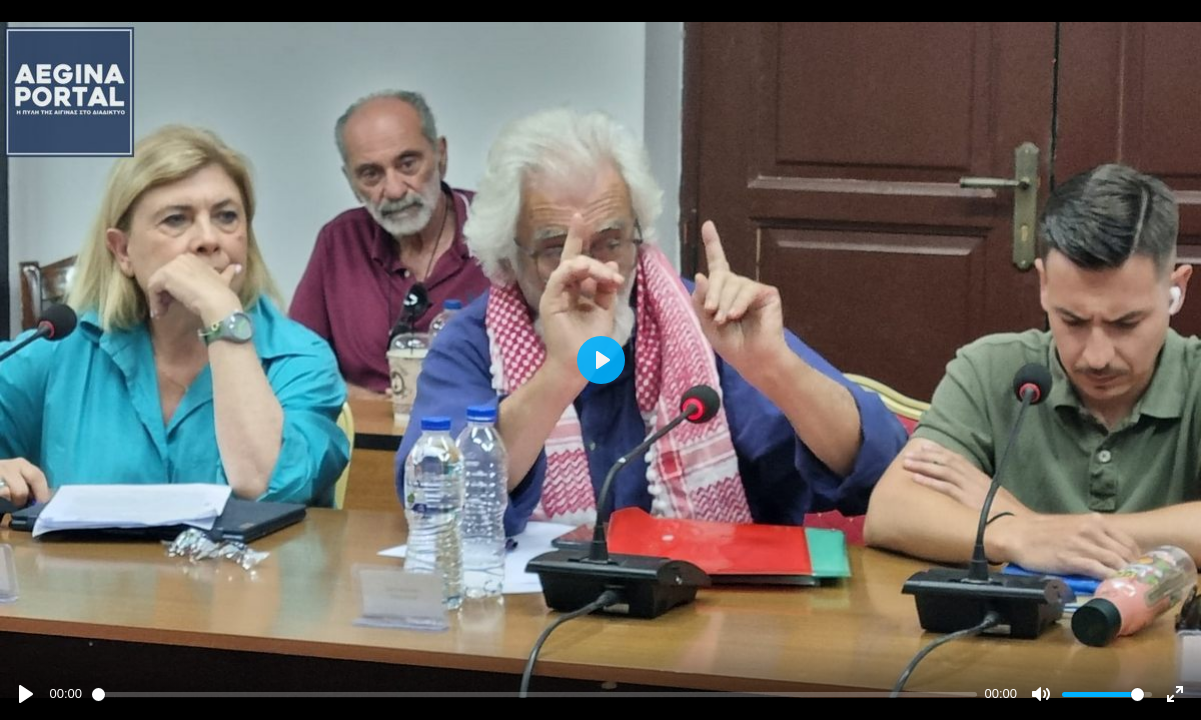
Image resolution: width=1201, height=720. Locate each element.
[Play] (26, 694)
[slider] (534, 694)
